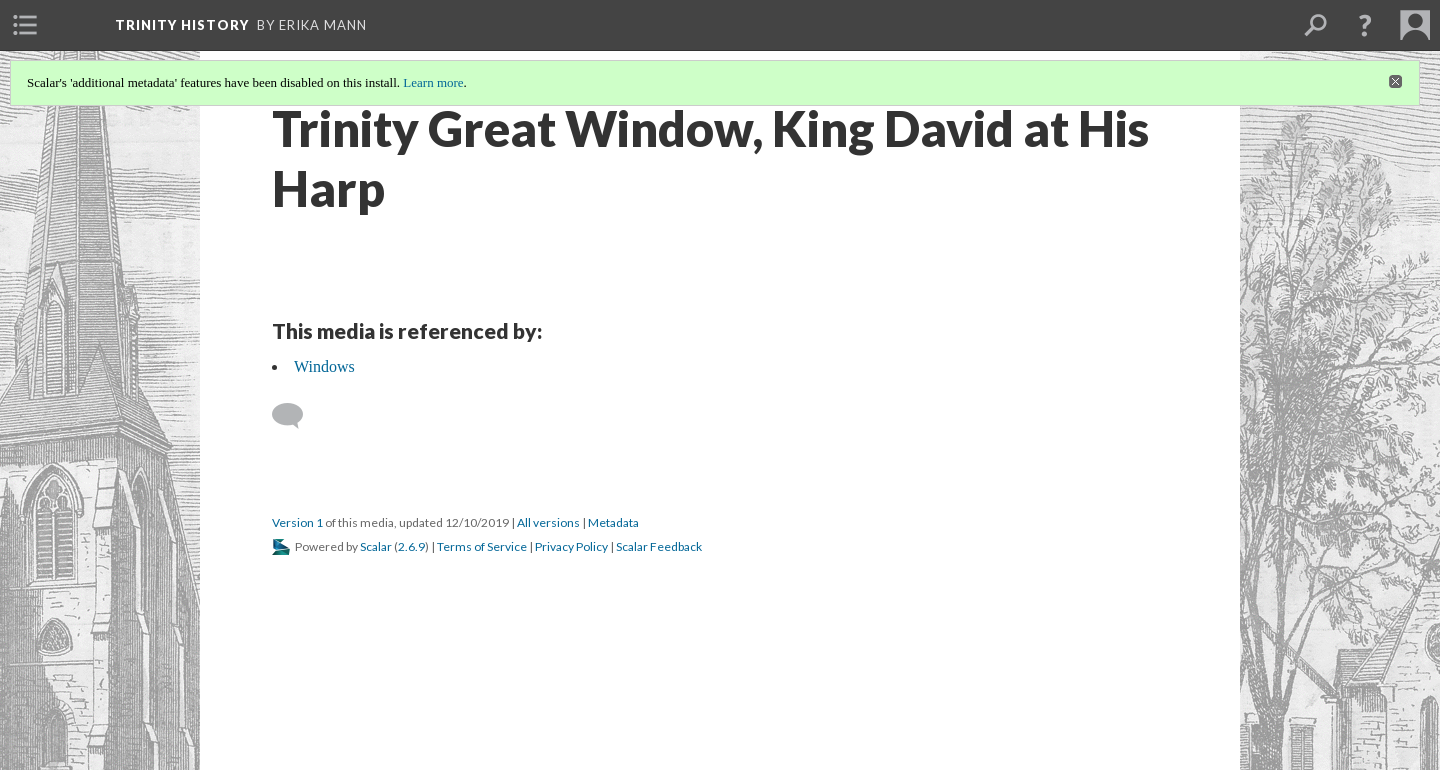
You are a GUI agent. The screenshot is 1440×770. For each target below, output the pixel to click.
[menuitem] (25, 25)
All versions (548, 522)
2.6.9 (411, 546)
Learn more (433, 82)
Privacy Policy (571, 546)
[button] (1365, 25)
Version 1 (297, 522)
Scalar (376, 546)
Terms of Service (482, 546)
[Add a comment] (296, 416)
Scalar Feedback (659, 546)
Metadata (613, 522)
